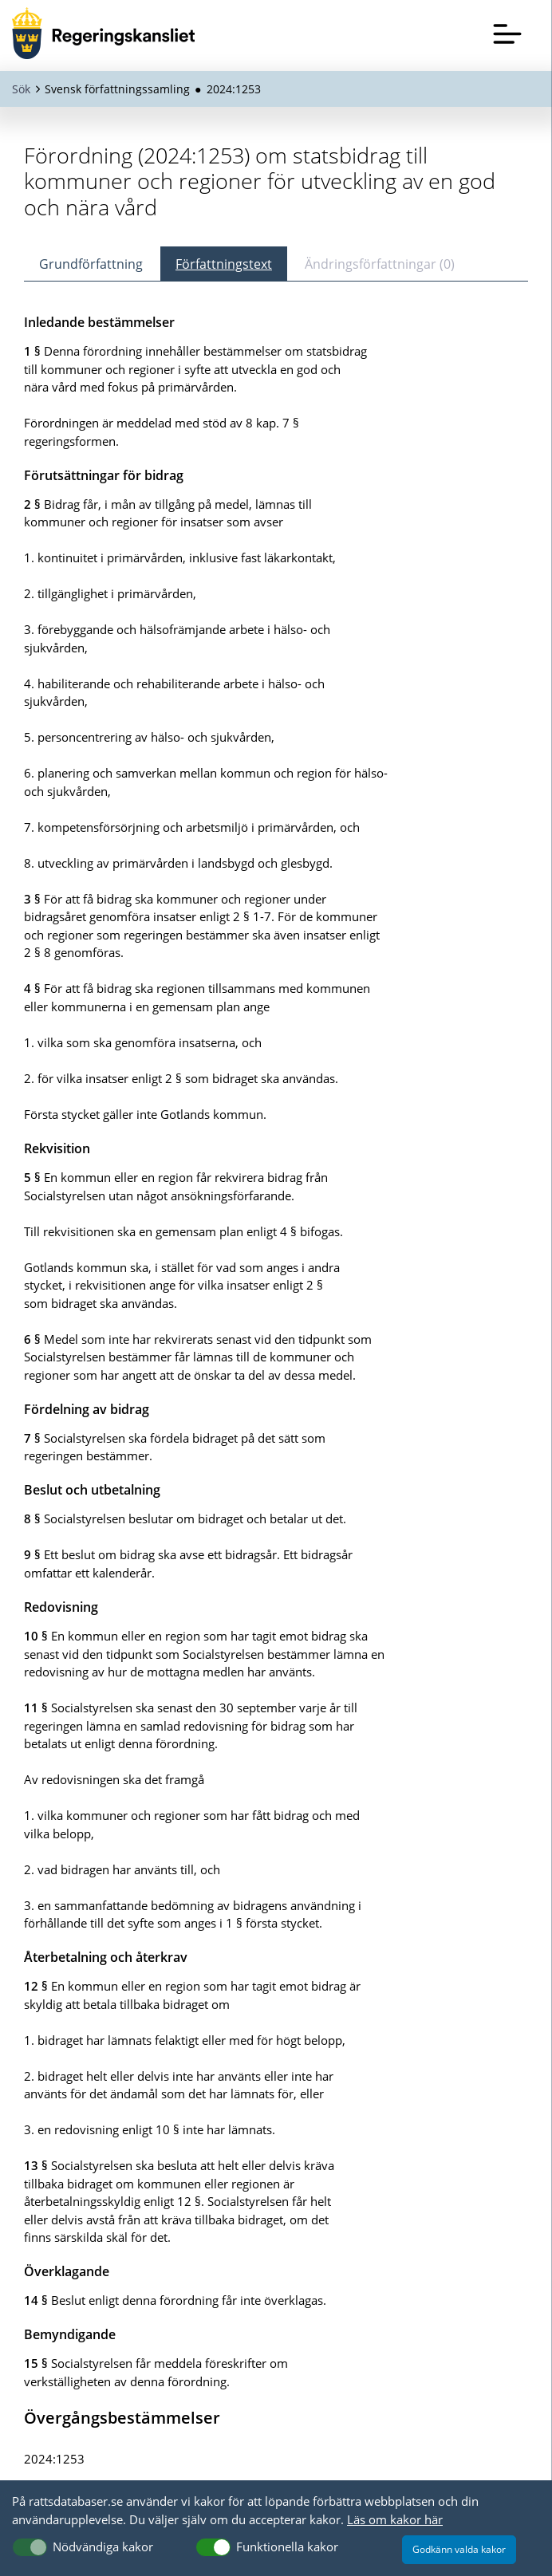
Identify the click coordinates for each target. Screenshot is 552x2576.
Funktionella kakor (287, 2546)
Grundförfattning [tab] (91, 264)
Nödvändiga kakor (103, 2546)
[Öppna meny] (507, 33)
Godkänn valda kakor (459, 2549)
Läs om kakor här (395, 2519)
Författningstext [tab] (223, 264)
